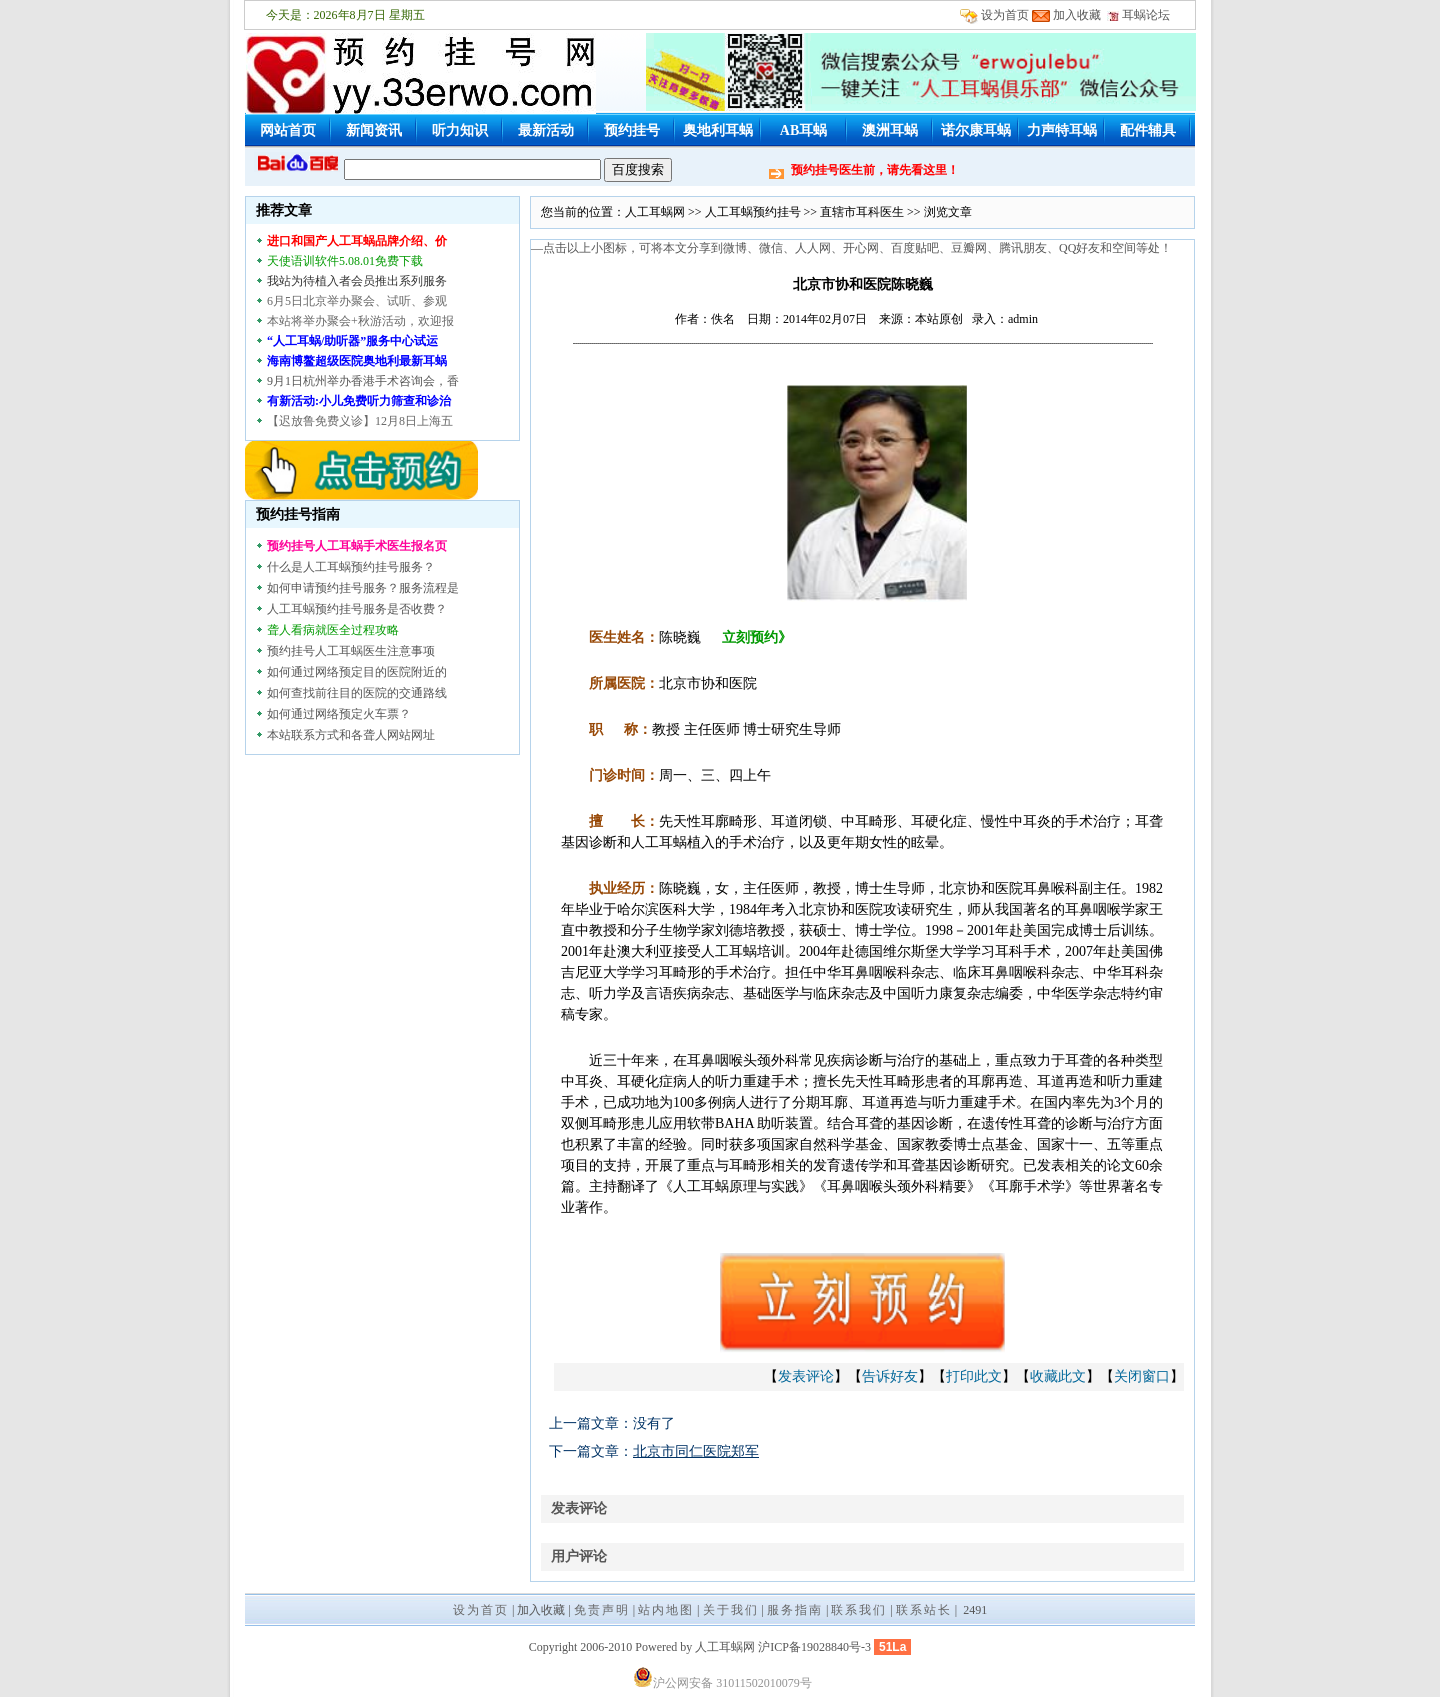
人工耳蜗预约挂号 (753, 212)
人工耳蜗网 (655, 212)
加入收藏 (1077, 15)
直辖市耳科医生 (862, 212)
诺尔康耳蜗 (976, 130)
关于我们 (731, 1610)
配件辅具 (1148, 130)
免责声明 (602, 1610)
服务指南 (795, 1610)
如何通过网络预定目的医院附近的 (357, 672)
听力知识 (460, 130)
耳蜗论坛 (1138, 15)
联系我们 (859, 1610)
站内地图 (666, 1610)
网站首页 (288, 130)
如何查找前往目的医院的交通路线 (357, 693)
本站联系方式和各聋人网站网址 (351, 735)
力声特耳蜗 (1062, 130)
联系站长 (924, 1610)
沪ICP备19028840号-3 (814, 1647)
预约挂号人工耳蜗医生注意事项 (351, 651)
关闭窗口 (1142, 1376)
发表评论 (806, 1376)
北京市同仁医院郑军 (696, 1451)
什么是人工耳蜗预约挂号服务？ (351, 567)
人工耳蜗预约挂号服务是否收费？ (357, 609)
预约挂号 (632, 130)
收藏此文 (1058, 1376)
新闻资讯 (374, 130)
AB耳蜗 (803, 130)
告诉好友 (890, 1376)
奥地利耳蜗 (718, 130)
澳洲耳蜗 (890, 130)
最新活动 (546, 130)
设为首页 (1005, 15)
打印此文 (974, 1376)
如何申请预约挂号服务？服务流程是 (363, 588)
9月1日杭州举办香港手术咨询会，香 (363, 381)
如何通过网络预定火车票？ (339, 714)
